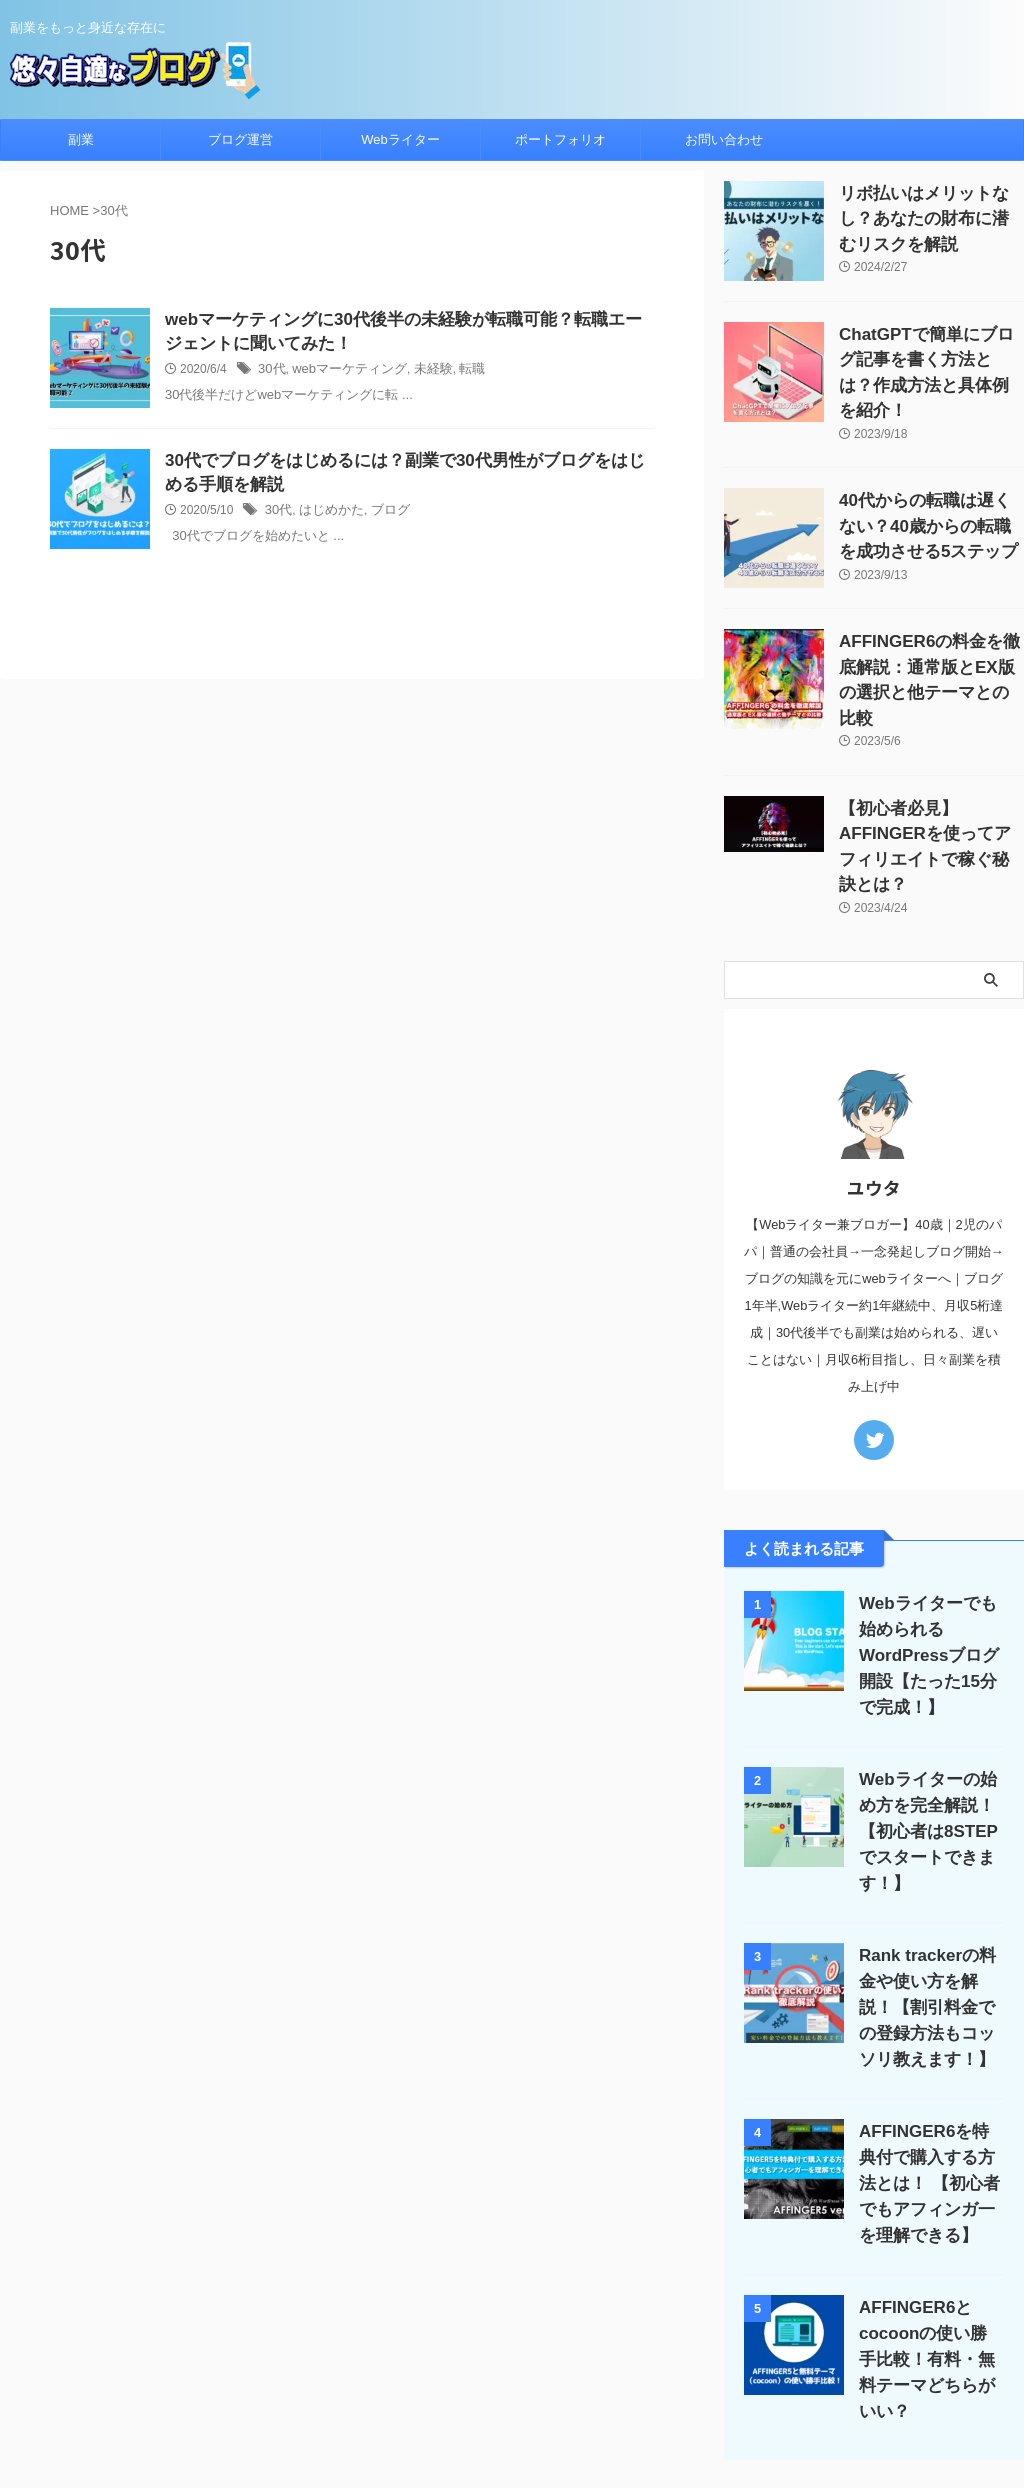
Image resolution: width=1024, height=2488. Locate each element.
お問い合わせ (724, 139)
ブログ (381, 516)
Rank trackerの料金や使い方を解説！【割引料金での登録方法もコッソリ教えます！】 (927, 1870)
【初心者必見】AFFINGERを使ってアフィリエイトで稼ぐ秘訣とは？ (931, 778)
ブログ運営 (240, 139)
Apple (464, 2357)
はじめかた (327, 516)
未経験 (421, 373)
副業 (81, 139)
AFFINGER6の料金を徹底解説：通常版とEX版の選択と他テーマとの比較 (928, 637)
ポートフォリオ (560, 139)
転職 (457, 373)
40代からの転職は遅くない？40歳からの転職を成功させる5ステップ (931, 496)
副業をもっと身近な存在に (512, 2395)
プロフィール (536, 2357)
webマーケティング (343, 373)
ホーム (284, 2357)
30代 (270, 373)
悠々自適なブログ (512, 2423)
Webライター (400, 139)
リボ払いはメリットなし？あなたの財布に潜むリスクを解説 (930, 214)
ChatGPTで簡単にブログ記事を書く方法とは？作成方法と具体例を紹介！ (930, 355)
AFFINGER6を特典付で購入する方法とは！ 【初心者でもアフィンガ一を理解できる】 (928, 2046)
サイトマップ (629, 2357)
